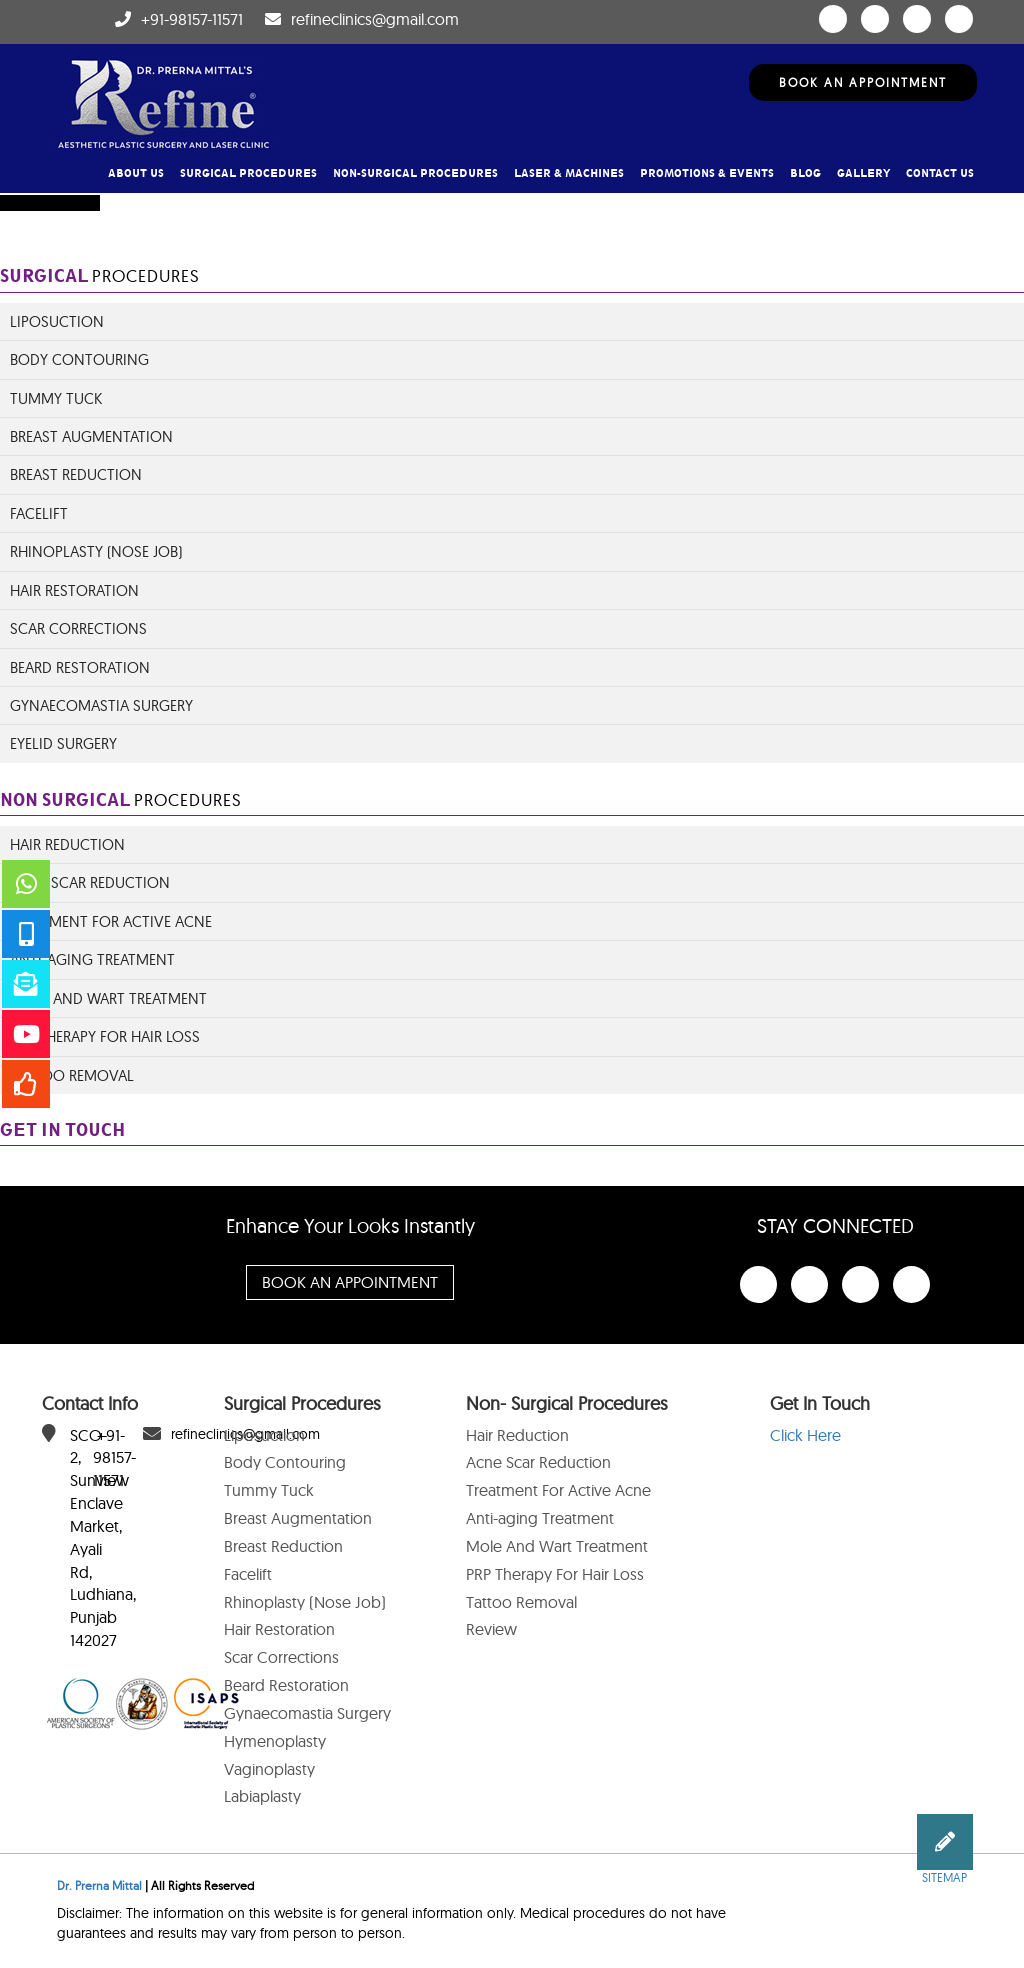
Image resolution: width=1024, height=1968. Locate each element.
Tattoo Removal (72, 1075)
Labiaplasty (262, 1796)
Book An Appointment (863, 82)
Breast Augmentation (91, 436)
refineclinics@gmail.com (375, 19)
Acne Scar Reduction (90, 882)
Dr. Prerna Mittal (99, 1885)
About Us (136, 173)
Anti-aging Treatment (540, 1518)
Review (491, 1629)
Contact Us (940, 173)
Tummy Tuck (56, 398)
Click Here (805, 1435)
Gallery (863, 173)
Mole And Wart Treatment (108, 998)
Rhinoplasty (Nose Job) (96, 551)
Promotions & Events (707, 173)
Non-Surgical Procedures (415, 173)
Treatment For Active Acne (558, 1490)
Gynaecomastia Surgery (101, 705)
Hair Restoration (74, 590)
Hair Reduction (67, 844)
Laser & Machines (569, 173)
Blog (805, 173)
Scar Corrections (78, 628)
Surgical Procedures (248, 173)
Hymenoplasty (275, 1741)
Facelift (39, 513)
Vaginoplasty (269, 1769)
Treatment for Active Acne (111, 921)
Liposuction (57, 321)
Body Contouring (79, 359)
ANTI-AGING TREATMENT (92, 959)
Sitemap (944, 1877)
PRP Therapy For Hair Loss (105, 1036)
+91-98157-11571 (192, 19)
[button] (945, 1842)
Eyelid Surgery (63, 743)
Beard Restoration (80, 667)
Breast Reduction (76, 474)
